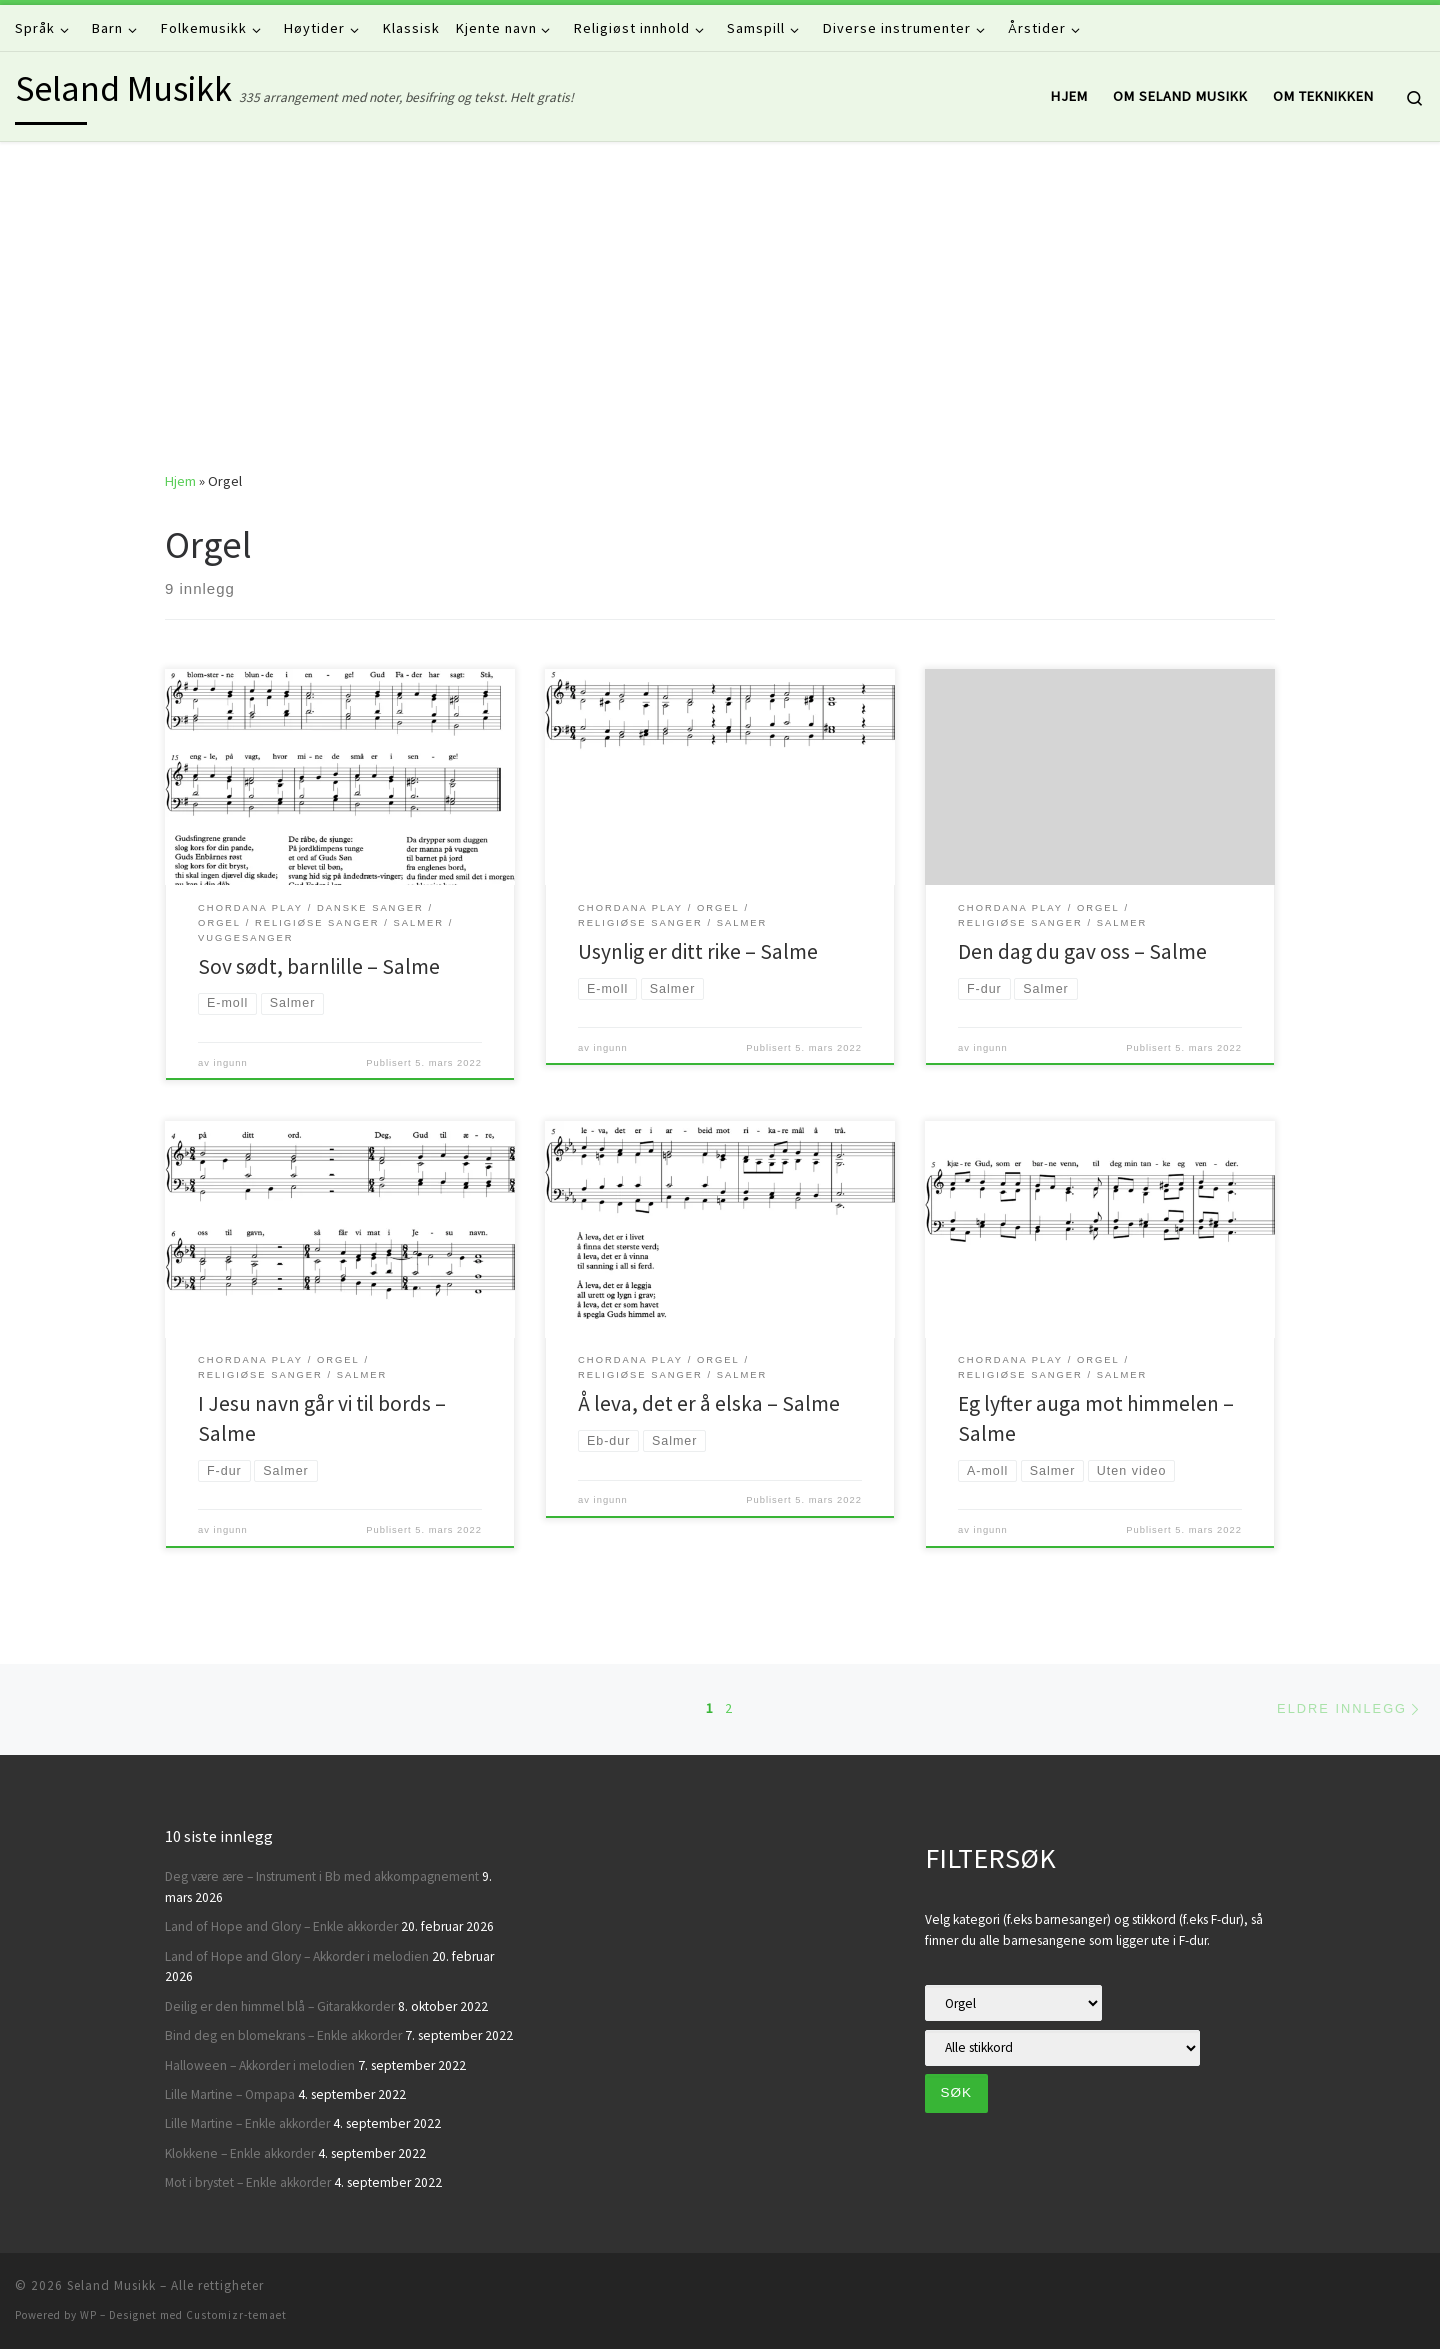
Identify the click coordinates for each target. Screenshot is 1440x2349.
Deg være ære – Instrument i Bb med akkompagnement (322, 1876)
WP (88, 2315)
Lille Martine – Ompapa (230, 2094)
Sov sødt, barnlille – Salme (319, 966)
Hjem (180, 481)
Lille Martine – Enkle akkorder (247, 2123)
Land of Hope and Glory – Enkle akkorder (281, 1926)
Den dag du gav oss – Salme (1082, 951)
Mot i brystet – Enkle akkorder (248, 2182)
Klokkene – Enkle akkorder (240, 2153)
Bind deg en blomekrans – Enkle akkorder (283, 2035)
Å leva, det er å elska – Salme (709, 1403)
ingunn (231, 1063)
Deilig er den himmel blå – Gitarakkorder (280, 2006)
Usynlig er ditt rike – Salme (698, 951)
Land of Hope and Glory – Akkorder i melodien (297, 1956)
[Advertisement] (720, 292)
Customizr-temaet (236, 2315)
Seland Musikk (111, 2285)
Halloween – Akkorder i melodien (260, 2065)
